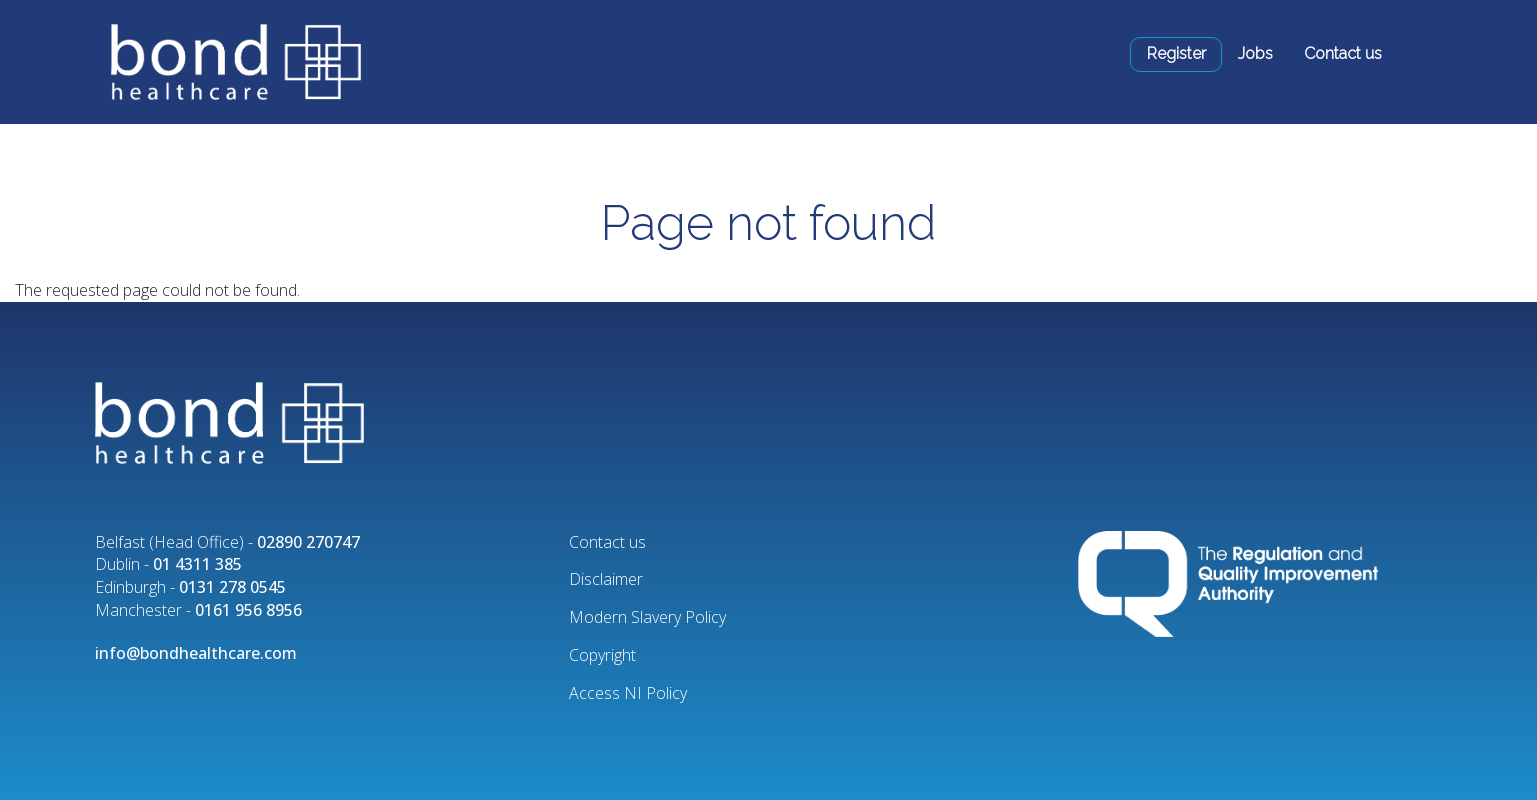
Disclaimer (606, 579)
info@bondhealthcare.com (196, 653)
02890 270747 (308, 542)
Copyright (602, 655)
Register (1176, 53)
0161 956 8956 (248, 610)
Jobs (1255, 53)
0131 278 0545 (232, 587)
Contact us (1343, 53)
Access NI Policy (628, 693)
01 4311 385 (197, 564)
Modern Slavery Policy (647, 617)
